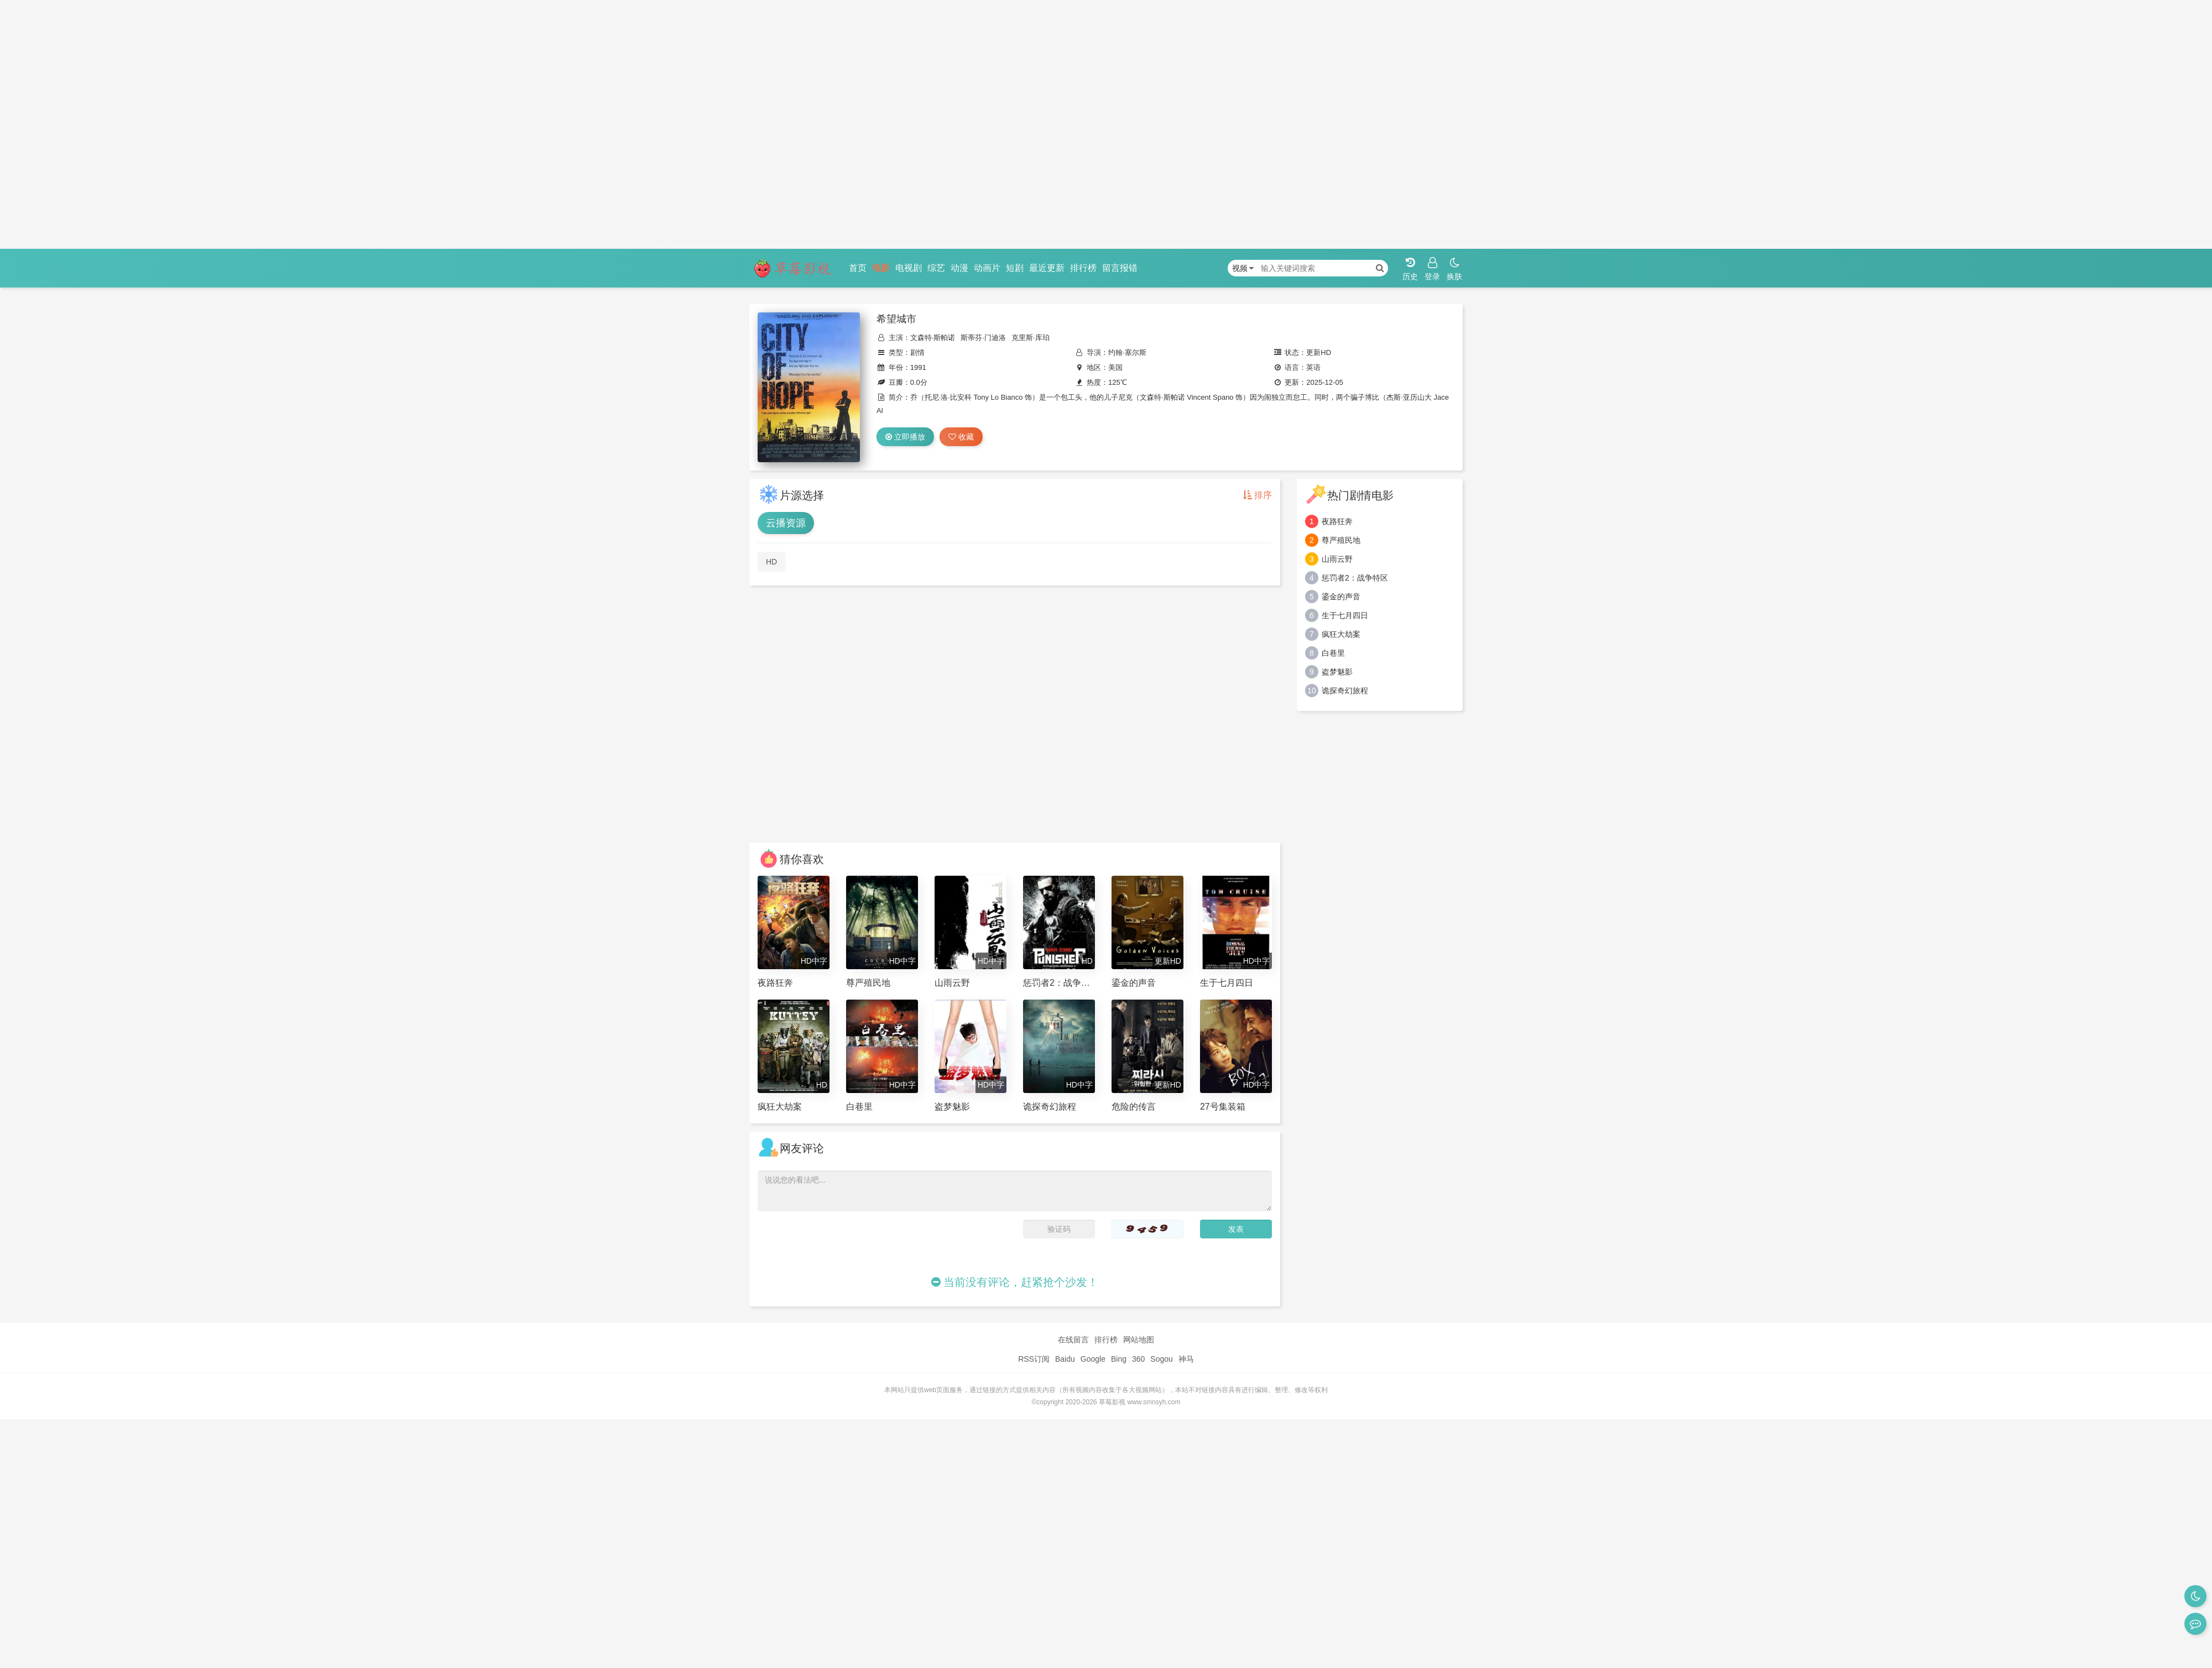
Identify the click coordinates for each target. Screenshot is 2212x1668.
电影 (881, 268)
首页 (858, 268)
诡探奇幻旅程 (1345, 690)
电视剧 (908, 268)
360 (1138, 1359)
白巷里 (1333, 653)
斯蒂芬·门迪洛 (983, 337)
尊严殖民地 (1341, 540)
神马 (1186, 1359)
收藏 (961, 436)
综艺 (936, 268)
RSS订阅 (1034, 1359)
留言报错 (1120, 268)
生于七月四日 (1345, 615)
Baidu (1065, 1359)
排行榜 (1083, 268)
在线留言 (1073, 1339)
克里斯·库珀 (1030, 337)
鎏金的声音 (1341, 596)
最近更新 (1047, 268)
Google (1093, 1359)
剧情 (917, 352)
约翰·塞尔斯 (1127, 352)
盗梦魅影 (1337, 671)
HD (771, 561)
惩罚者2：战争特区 (1355, 577)
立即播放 (905, 436)
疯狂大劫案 (1341, 634)
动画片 (987, 268)
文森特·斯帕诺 (933, 337)
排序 (1257, 495)
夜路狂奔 (1337, 521)
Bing (1118, 1359)
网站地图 (1138, 1339)
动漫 (959, 268)
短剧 (1015, 268)
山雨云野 (1337, 559)
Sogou (1161, 1359)
